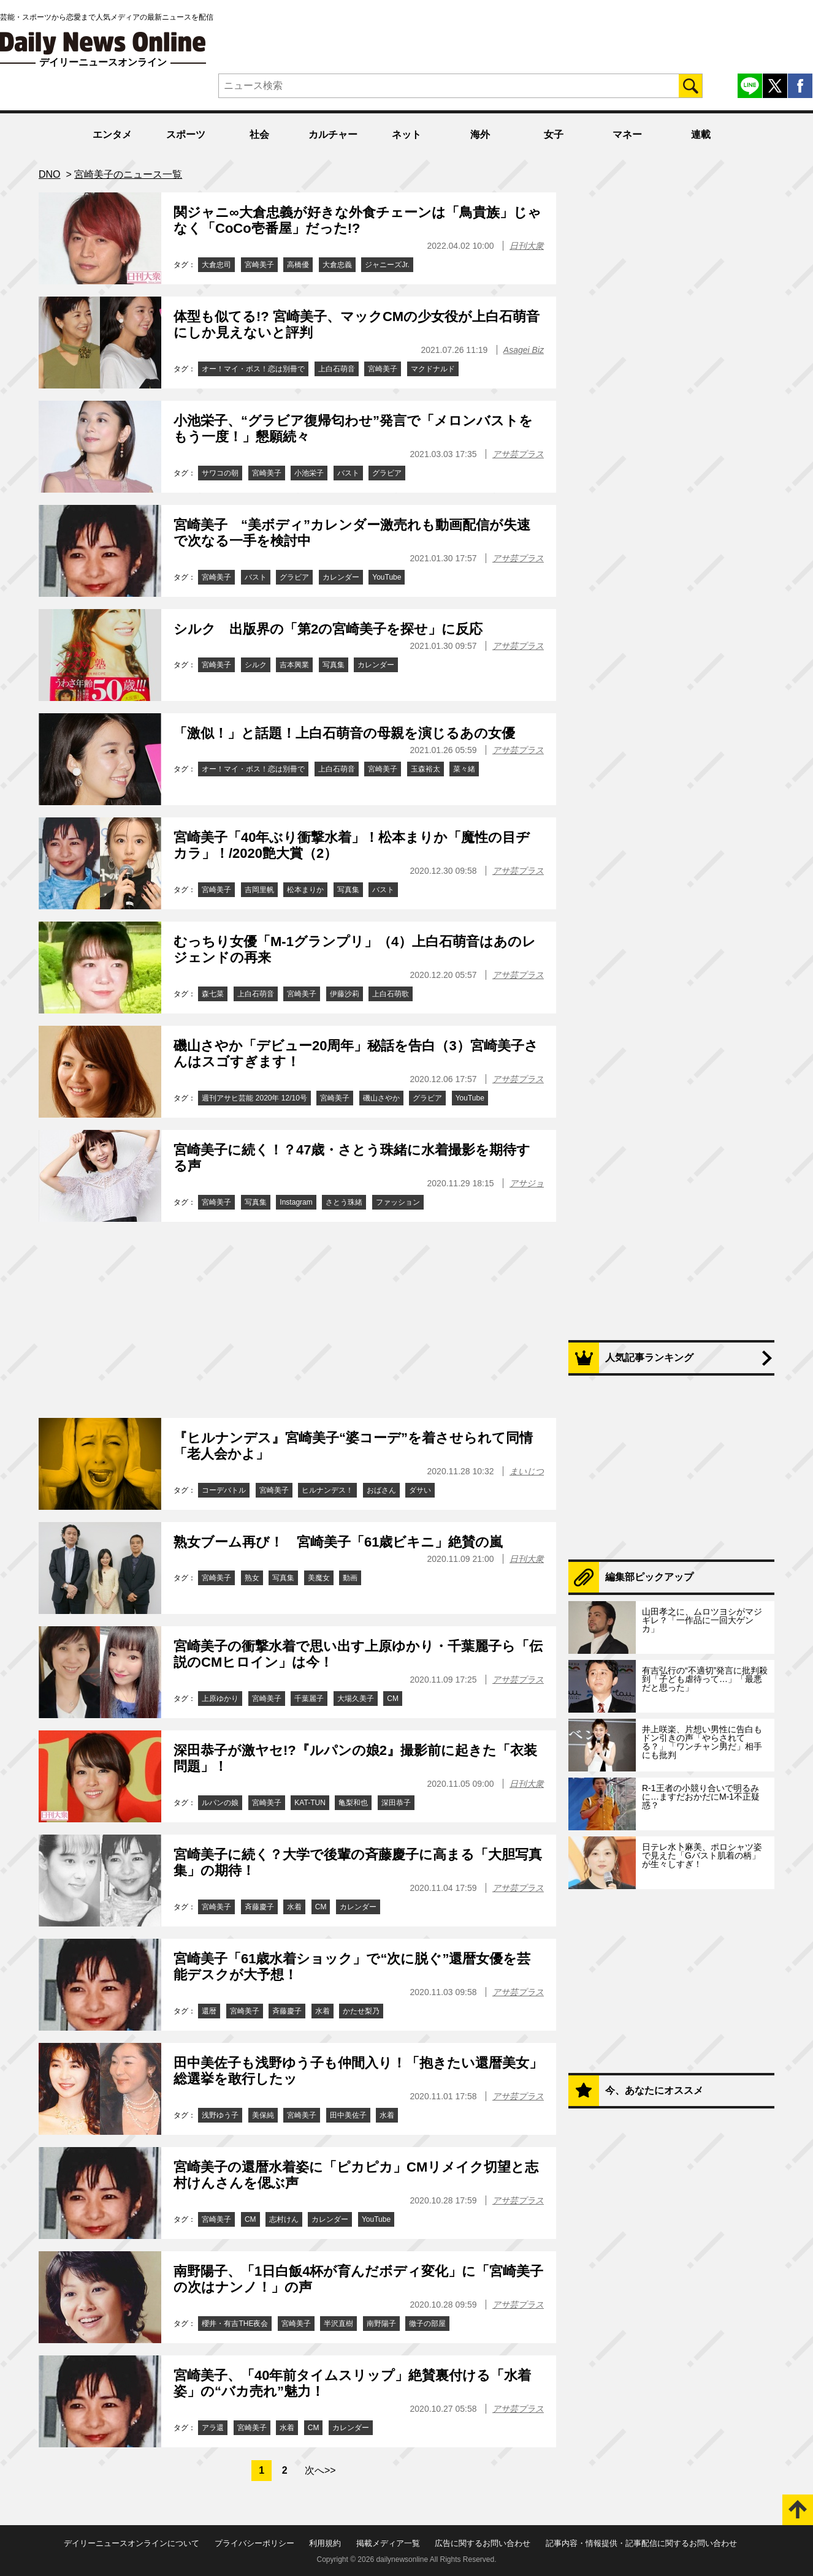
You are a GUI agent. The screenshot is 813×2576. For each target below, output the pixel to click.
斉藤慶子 (259, 1907)
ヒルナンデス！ (327, 1490)
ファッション (398, 1202)
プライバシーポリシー (254, 2543)
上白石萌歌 (390, 994)
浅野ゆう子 (220, 2115)
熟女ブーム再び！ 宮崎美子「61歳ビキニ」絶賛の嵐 (338, 1542)
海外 (480, 134)
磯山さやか (381, 1098)
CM (393, 1698)
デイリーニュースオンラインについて (131, 2543)
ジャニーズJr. (387, 264)
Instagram (296, 1202)
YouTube (386, 577)
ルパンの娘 (220, 1802)
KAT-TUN (309, 1802)
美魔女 (319, 1578)
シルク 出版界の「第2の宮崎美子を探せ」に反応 (328, 629)
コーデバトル (224, 1490)
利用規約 (325, 2543)
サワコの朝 (220, 473)
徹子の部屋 (427, 2323)
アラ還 (213, 2427)
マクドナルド (433, 369)
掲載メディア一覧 (388, 2543)
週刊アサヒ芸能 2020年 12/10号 (254, 1098)
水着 (294, 1907)
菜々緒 (464, 769)
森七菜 (213, 994)
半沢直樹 (338, 2323)
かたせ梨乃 (361, 2011)
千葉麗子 (309, 1698)
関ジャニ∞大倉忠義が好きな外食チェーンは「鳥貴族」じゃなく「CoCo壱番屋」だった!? (357, 220)
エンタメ (112, 134)
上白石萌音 (336, 369)
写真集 (334, 665)
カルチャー (332, 134)
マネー (627, 134)
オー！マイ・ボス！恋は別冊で (253, 369)
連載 (701, 134)
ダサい (420, 1490)
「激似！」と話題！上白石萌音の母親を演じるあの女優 (344, 733)
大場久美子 (355, 1698)
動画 (350, 1578)
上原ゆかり (220, 1698)
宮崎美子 (259, 264)
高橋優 (298, 264)
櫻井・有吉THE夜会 (235, 2323)
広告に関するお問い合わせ (482, 2543)
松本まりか (305, 889)
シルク (256, 665)
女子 (553, 134)
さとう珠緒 (344, 1202)
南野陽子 (381, 2323)
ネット (406, 134)
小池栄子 (309, 473)
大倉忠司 (216, 264)
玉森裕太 (425, 769)
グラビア (387, 473)
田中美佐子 (348, 2115)
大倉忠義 (337, 264)
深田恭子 (396, 1802)
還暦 (209, 2011)
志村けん (284, 2219)
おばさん (381, 1490)
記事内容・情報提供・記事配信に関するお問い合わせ (641, 2543)
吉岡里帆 (259, 889)
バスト (348, 473)
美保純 (263, 2115)
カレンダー (341, 577)
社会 (259, 134)
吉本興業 (294, 665)
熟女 (252, 1578)
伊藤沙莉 (344, 994)
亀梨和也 (353, 1802)
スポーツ (185, 134)
